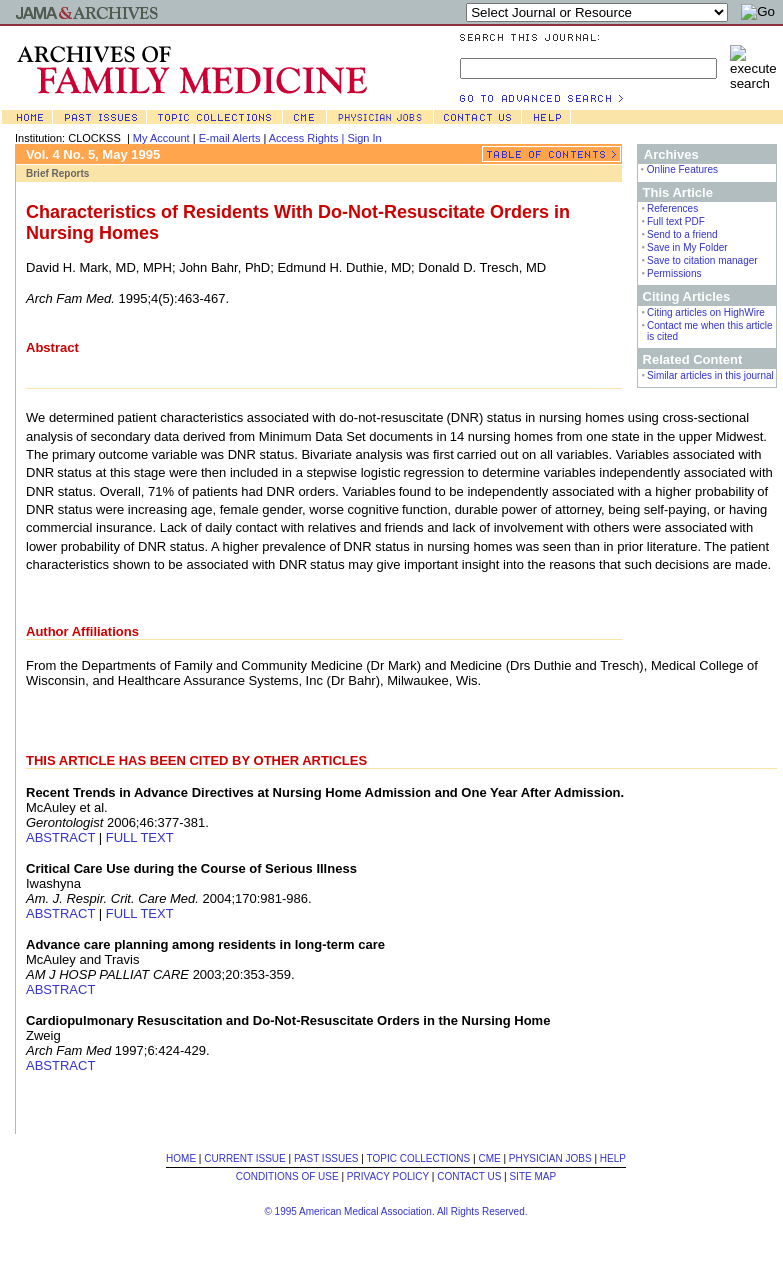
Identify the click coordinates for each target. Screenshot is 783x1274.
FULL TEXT (140, 837)
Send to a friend (682, 234)
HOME (181, 1158)
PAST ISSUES (326, 1158)
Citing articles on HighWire (706, 312)
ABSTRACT (60, 837)
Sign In (364, 138)
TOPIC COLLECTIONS (419, 1158)
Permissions (674, 273)
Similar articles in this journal (710, 375)
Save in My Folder (687, 247)
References (672, 208)
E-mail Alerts (230, 138)
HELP (613, 1158)
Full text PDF (676, 221)
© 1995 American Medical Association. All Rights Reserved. (395, 1211)
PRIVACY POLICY (388, 1176)
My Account (161, 138)
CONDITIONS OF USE (287, 1176)
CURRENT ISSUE (245, 1158)
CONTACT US (469, 1176)
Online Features (682, 169)
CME (489, 1158)
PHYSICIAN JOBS (550, 1158)
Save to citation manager (702, 260)
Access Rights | (308, 138)
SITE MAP (532, 1176)
